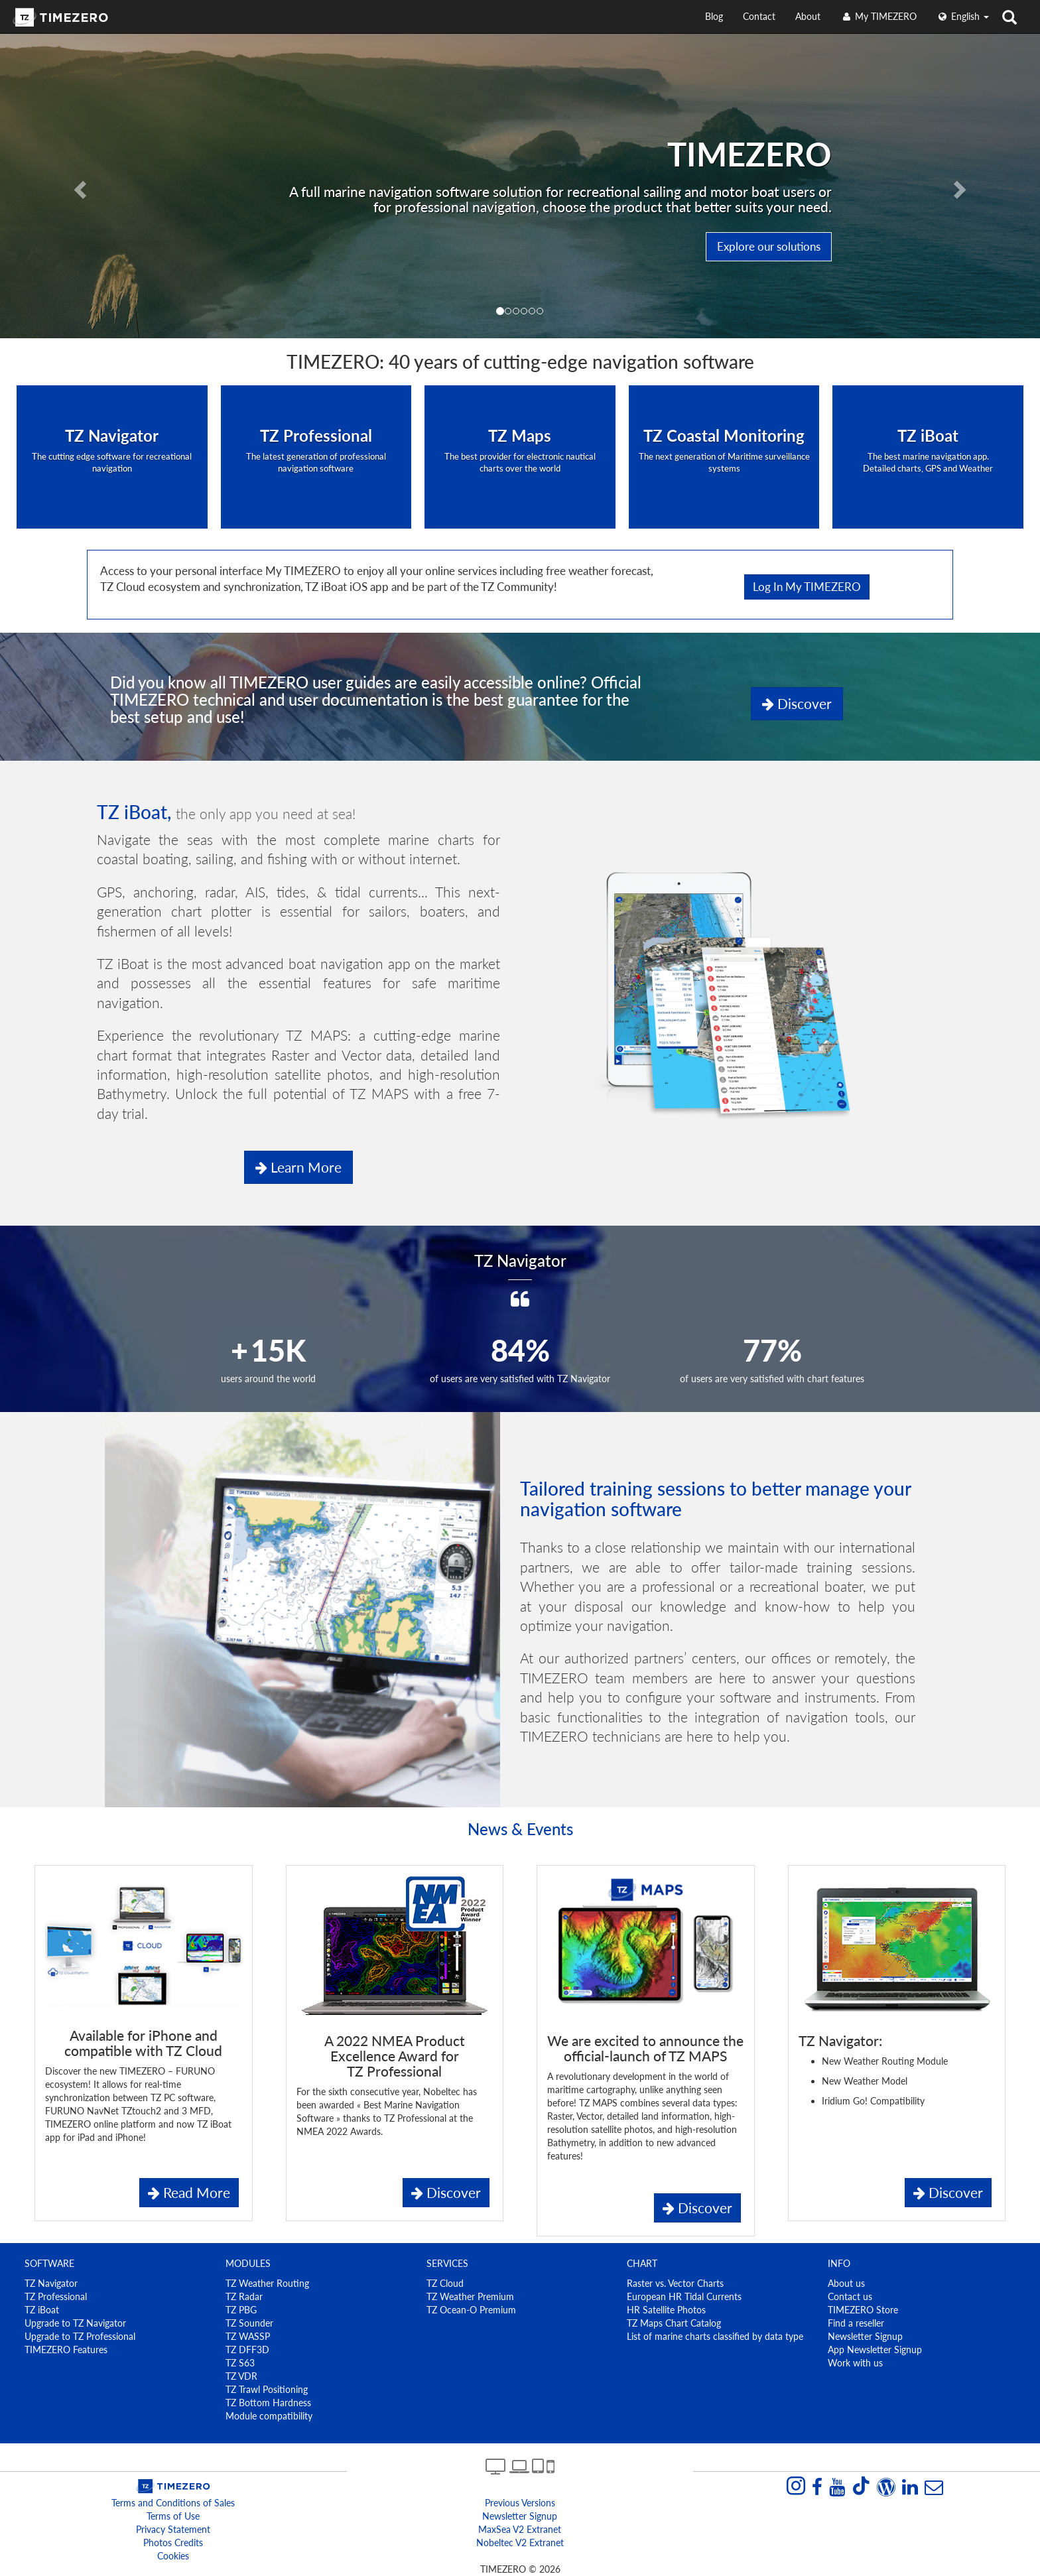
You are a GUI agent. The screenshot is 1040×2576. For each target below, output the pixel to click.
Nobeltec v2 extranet (520, 2542)
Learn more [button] (298, 1167)
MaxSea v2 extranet (519, 2529)
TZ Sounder (249, 2323)
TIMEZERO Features (66, 2349)
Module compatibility (269, 2415)
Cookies (173, 2555)
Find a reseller (856, 2323)
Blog (714, 16)
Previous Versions (520, 2502)
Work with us (855, 2362)
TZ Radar (244, 2296)
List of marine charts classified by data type (715, 2336)
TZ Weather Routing (267, 2283)
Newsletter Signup (865, 2336)
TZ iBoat (42, 2309)
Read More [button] (189, 2192)
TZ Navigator (51, 2283)
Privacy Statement (173, 2529)
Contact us (850, 2296)
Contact (759, 16)
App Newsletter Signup (875, 2349)
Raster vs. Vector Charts (675, 2283)
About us (846, 2283)
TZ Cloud (445, 2283)
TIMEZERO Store (863, 2309)
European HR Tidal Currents (684, 2296)
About (807, 16)
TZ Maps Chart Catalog (674, 2323)
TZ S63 (240, 2362)
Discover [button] (797, 703)
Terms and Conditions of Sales (173, 2502)
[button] (78, 185)
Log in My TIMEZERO (807, 587)
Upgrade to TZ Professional (80, 2336)
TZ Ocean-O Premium (471, 2309)
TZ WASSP (248, 2336)
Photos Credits (173, 2542)
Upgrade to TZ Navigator (75, 2323)
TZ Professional (56, 2296)
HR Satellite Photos (666, 2309)
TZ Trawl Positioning (267, 2389)
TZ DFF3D (247, 2349)
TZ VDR (241, 2376)
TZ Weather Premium (470, 2296)
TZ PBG (241, 2309)
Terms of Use (173, 2516)
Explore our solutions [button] (768, 246)
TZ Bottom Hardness (268, 2402)
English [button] (963, 16)
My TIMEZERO (878, 16)
